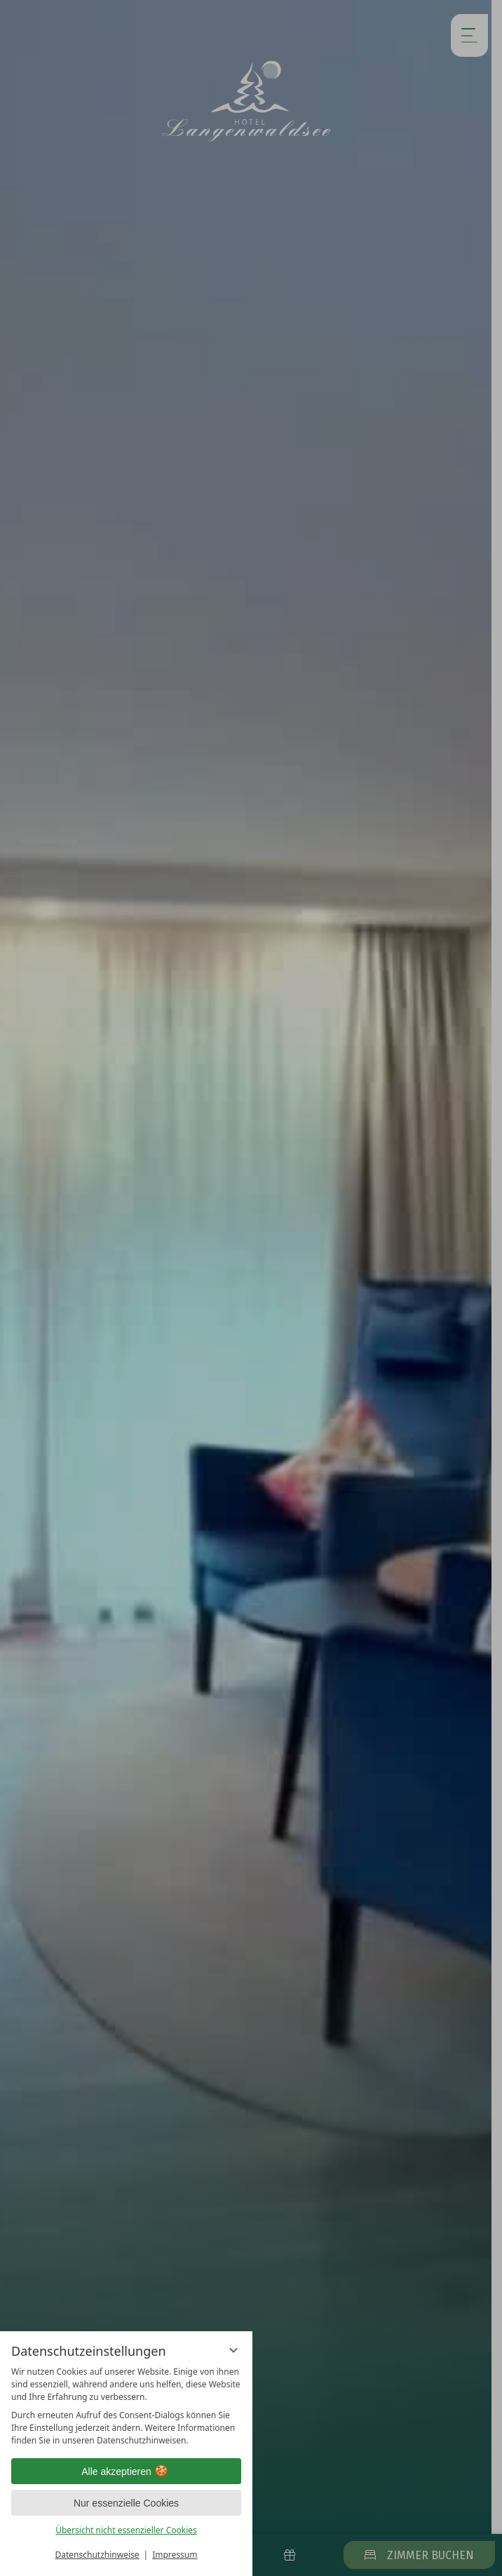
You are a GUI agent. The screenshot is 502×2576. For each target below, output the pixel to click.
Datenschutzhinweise (97, 2555)
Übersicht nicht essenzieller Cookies (126, 2530)
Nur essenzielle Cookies (126, 2503)
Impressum (174, 2555)
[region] (126, 2406)
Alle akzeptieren (126, 2471)
